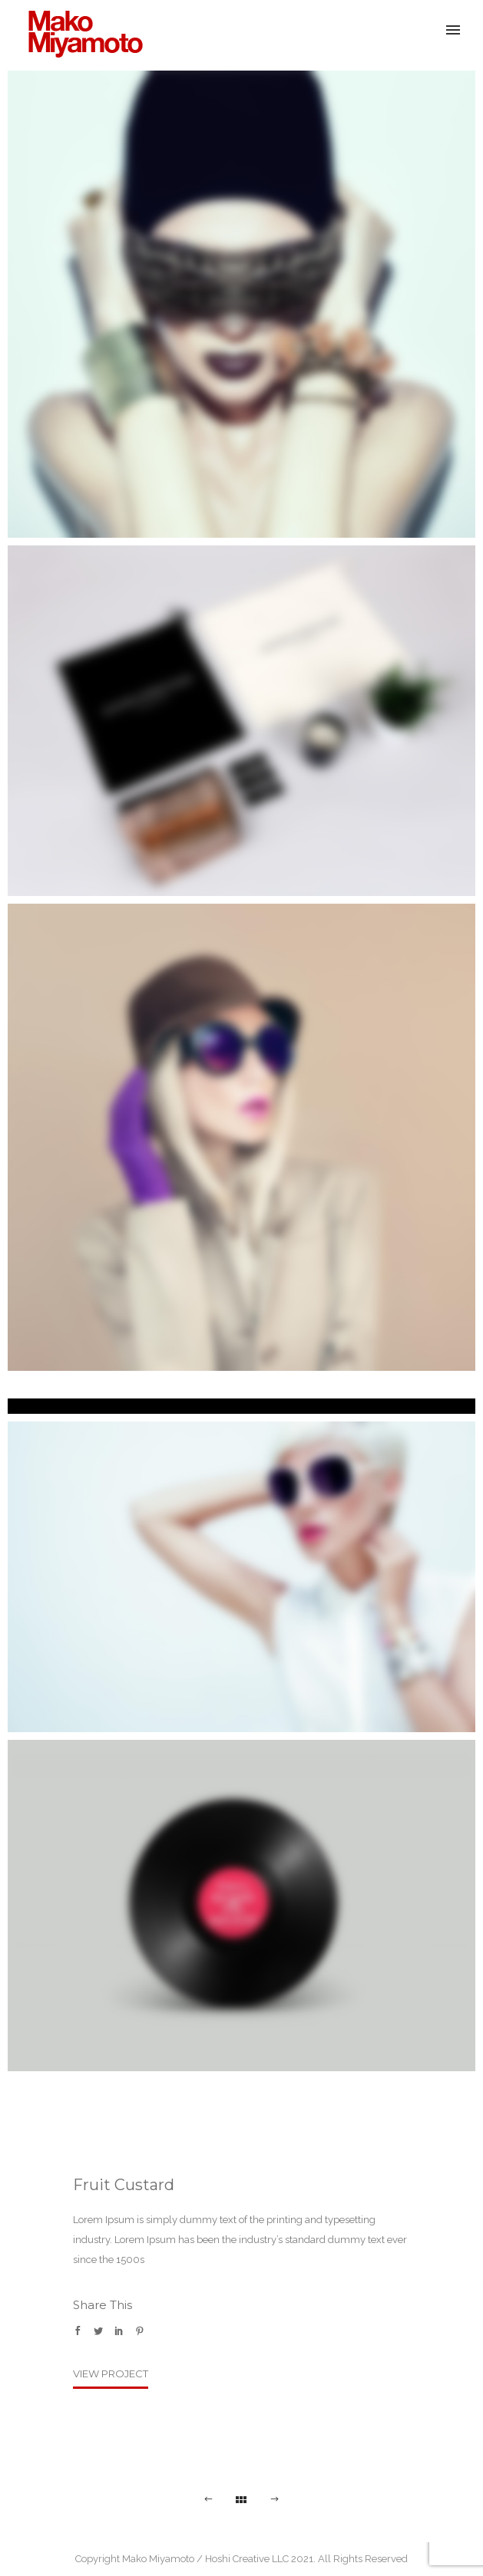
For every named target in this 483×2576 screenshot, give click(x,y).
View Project (110, 2373)
